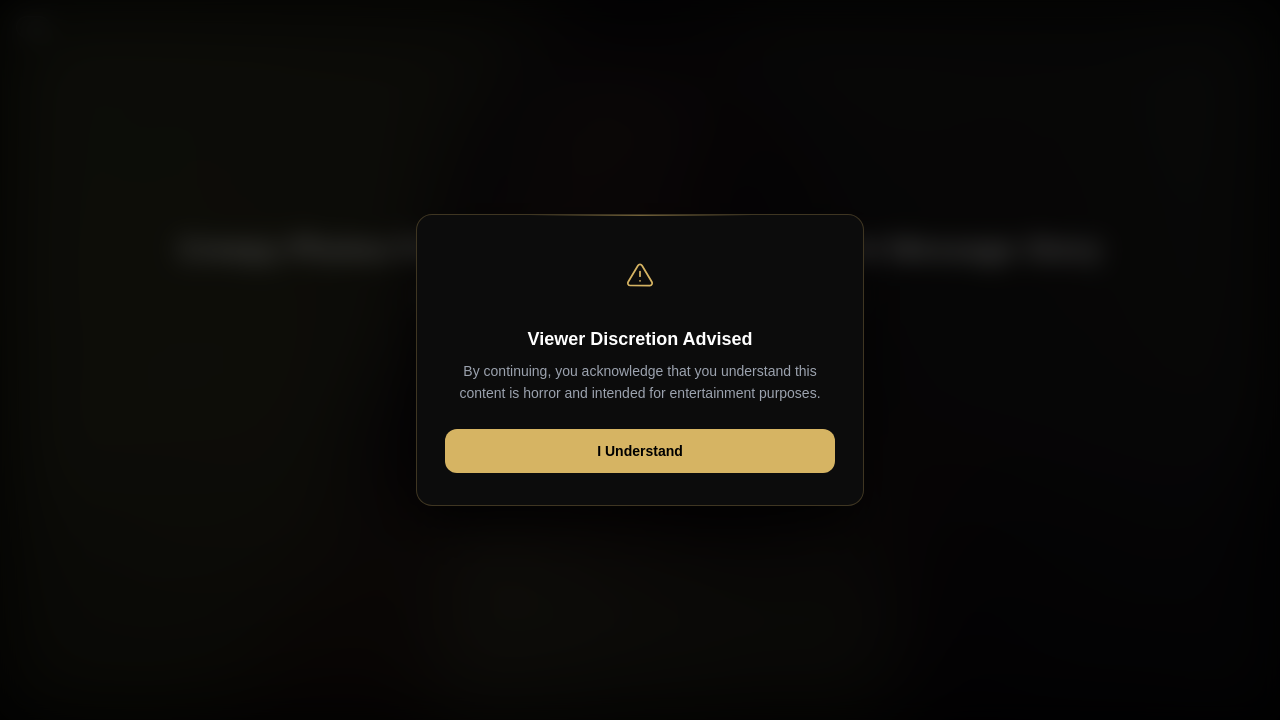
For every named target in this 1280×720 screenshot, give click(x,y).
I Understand (640, 451)
